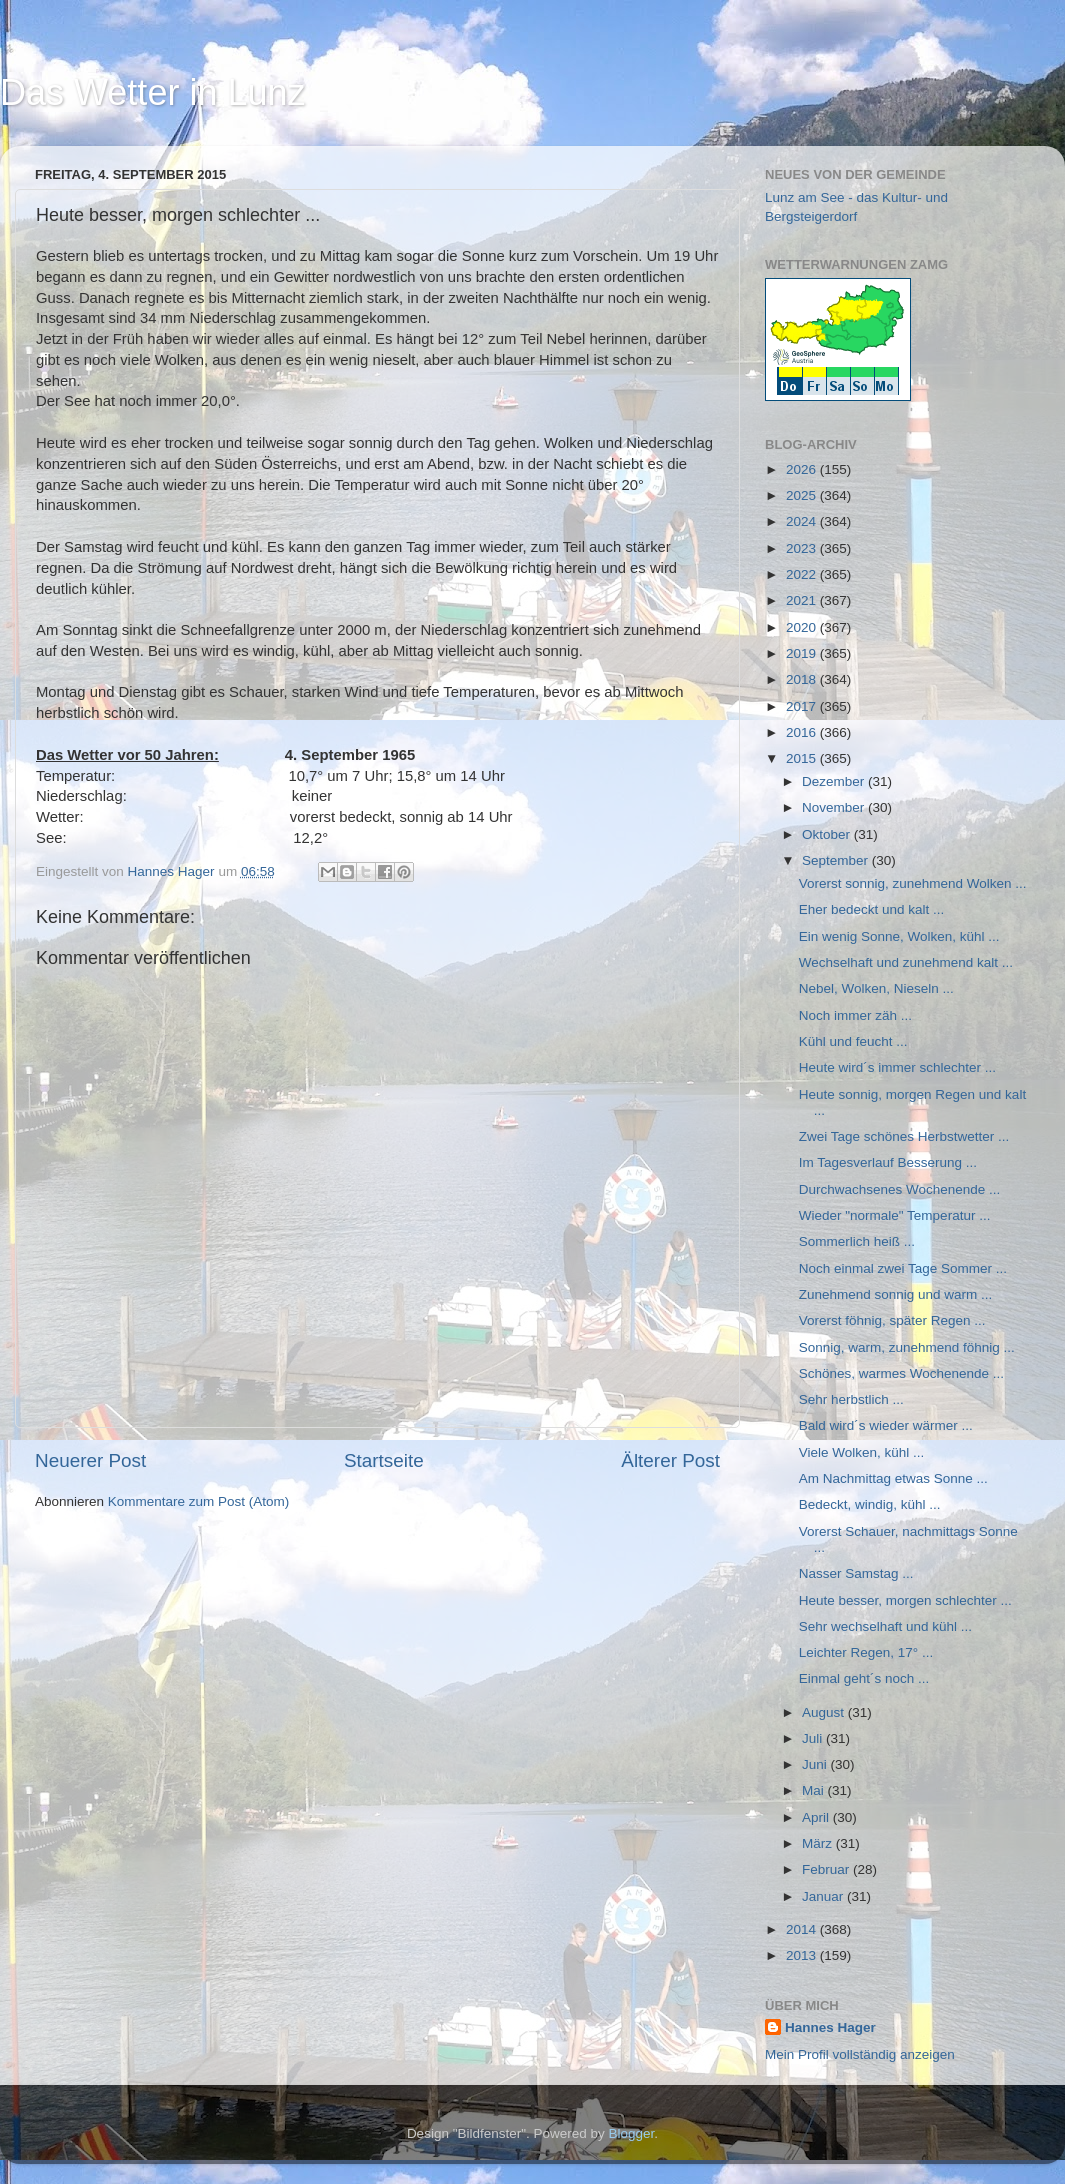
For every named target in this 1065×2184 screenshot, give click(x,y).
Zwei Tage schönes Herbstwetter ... (904, 1136)
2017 (803, 706)
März (819, 1843)
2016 (803, 732)
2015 (803, 758)
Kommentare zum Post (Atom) (199, 1501)
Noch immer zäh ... (855, 1015)
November (835, 807)
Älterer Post (670, 1460)
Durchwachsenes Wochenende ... (900, 1189)
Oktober (828, 834)
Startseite (384, 1460)
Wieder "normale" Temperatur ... (895, 1215)
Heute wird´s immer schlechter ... (897, 1067)
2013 (803, 1955)
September (837, 860)
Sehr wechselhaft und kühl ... (885, 1626)
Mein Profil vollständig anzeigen (860, 2054)
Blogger (632, 2133)
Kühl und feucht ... (853, 1041)
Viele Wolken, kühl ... (862, 1452)
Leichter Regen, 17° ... (866, 1652)
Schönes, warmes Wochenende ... (901, 1373)
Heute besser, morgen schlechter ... (905, 1600)
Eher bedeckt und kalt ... (872, 909)
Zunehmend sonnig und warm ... (896, 1294)
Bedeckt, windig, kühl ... (870, 1504)
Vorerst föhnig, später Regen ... (892, 1320)
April (817, 1817)
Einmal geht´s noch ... (864, 1678)
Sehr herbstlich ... (851, 1399)
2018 (803, 679)
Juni (816, 1764)
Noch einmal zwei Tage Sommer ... (903, 1268)
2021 (803, 600)
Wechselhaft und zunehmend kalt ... (906, 962)
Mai (815, 1790)
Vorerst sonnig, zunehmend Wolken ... (913, 883)
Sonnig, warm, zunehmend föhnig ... (907, 1347)
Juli (814, 1738)
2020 (803, 627)
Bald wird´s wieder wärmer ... (886, 1425)
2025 (803, 495)
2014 (803, 1929)
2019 (803, 653)
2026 (803, 469)
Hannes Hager (830, 2027)
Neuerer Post (90, 1460)
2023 (803, 548)
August (825, 1712)
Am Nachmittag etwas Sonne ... (893, 1478)
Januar (824, 1896)
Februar (827, 1869)
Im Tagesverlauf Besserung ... (888, 1162)
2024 (803, 521)
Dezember (835, 781)
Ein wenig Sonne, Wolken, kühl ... (899, 936)
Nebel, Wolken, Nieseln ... (876, 988)
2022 (803, 574)
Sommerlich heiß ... (857, 1241)
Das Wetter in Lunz (152, 92)
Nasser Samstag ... (856, 1573)
